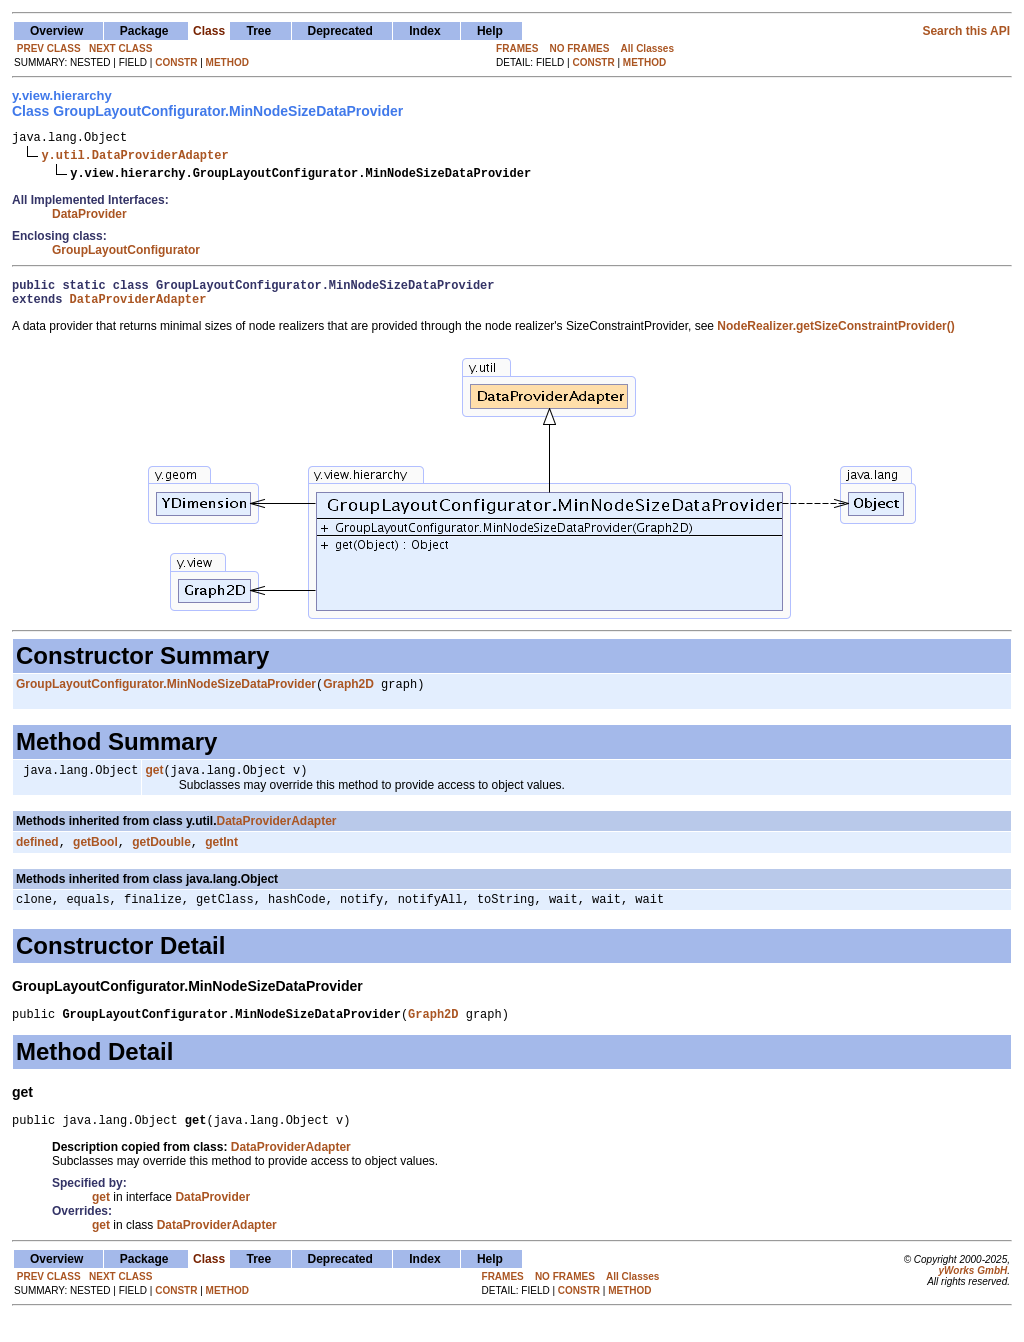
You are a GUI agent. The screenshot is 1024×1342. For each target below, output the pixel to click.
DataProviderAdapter (138, 307)
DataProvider (89, 217)
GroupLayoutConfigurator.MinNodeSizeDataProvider (166, 695)
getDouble (161, 857)
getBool (95, 857)
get (154, 783)
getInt (221, 857)
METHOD (227, 62)
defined (37, 857)
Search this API (966, 31)
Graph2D (348, 695)
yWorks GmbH (972, 1294)
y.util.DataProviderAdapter (134, 157)
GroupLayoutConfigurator (126, 253)
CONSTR (176, 62)
